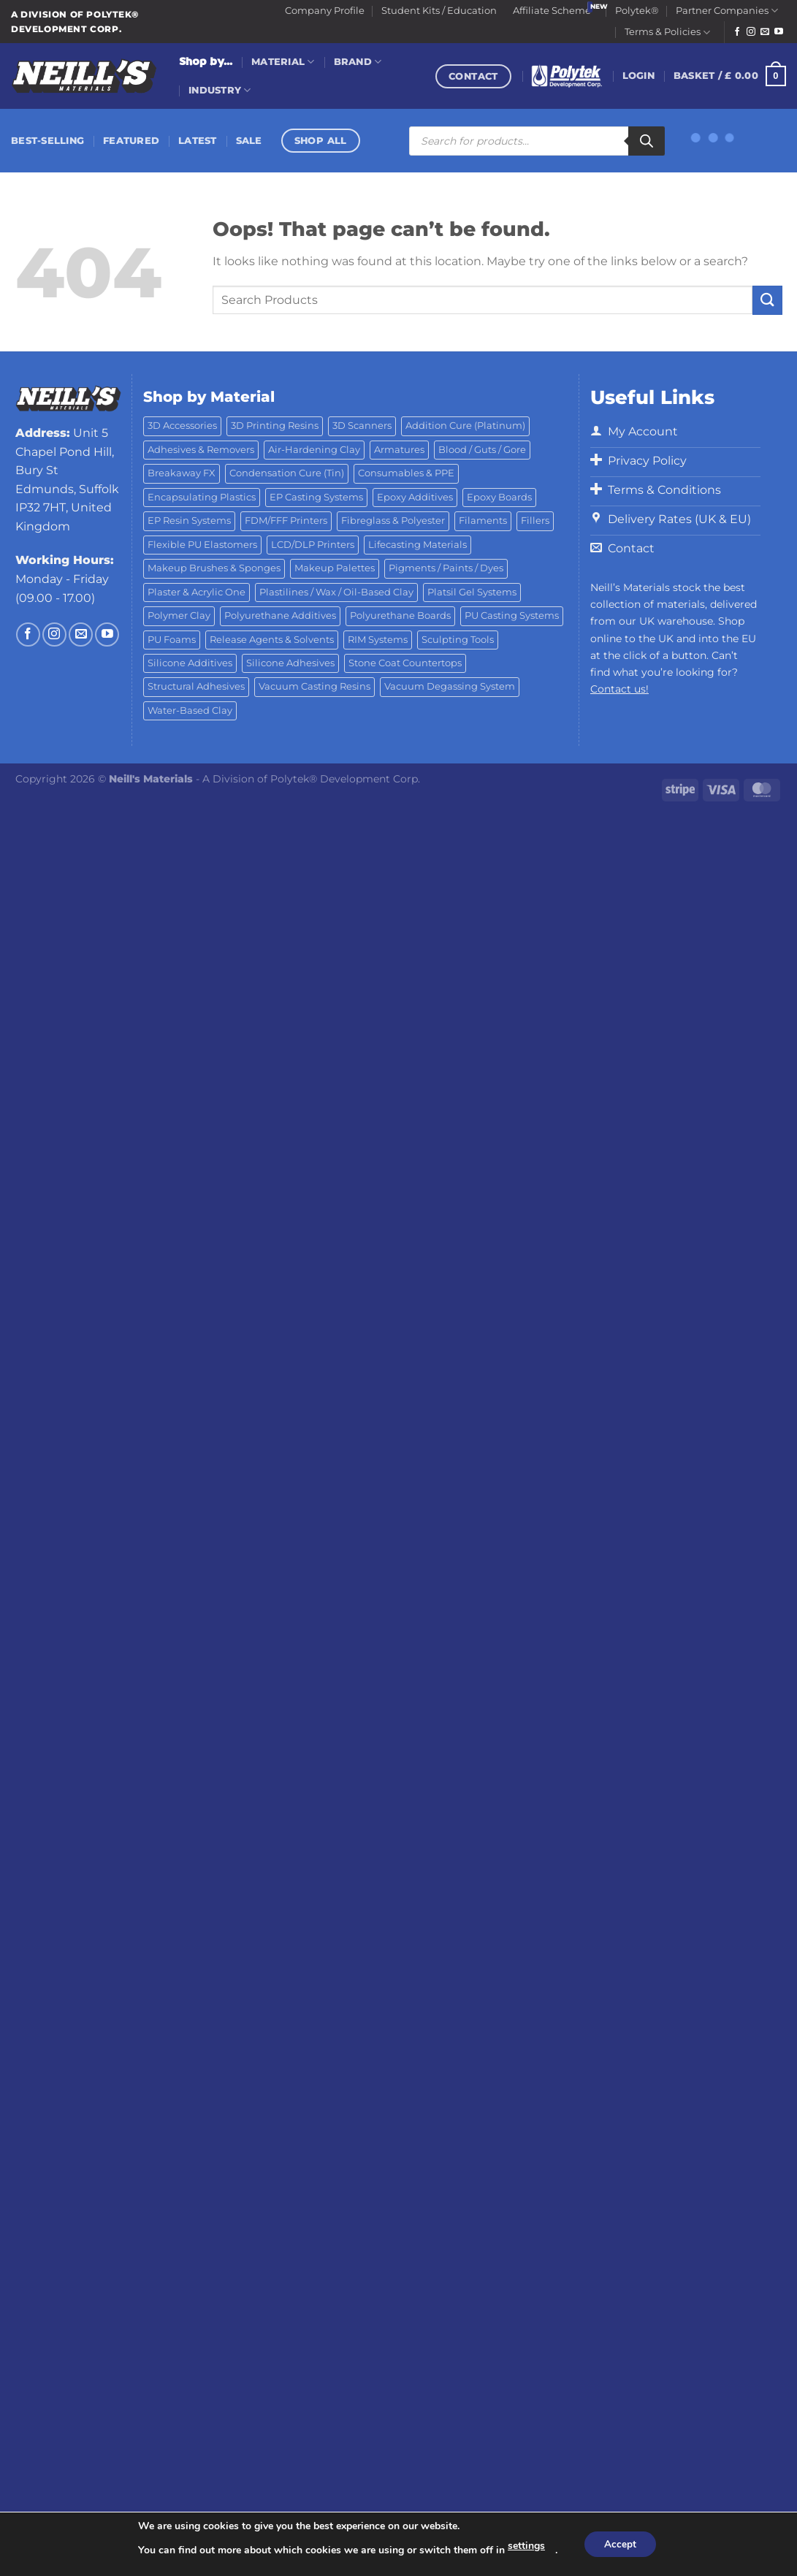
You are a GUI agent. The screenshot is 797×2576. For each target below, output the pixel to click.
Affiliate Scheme (552, 10)
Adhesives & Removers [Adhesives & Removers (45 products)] (201, 449)
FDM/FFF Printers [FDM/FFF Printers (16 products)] (286, 520)
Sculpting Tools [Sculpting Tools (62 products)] (458, 639)
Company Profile (325, 10)
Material (283, 62)
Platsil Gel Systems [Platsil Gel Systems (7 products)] (471, 592)
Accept (620, 2544)
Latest (197, 140)
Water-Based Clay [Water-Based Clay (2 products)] (190, 710)
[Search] (646, 141)
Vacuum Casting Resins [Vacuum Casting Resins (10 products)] (314, 686)
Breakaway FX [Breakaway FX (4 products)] (182, 473)
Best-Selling (47, 140)
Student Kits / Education (439, 10)
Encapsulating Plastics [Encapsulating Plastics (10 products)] (202, 497)
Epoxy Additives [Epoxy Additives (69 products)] (415, 497)
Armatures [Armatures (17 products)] (399, 449)
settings (524, 2546)
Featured (131, 140)
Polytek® (637, 10)
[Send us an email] (764, 32)
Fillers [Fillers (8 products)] (535, 520)
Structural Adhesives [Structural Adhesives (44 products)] (196, 686)
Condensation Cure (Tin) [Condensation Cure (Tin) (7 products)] (286, 473)
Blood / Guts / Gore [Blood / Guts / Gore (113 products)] (482, 449)
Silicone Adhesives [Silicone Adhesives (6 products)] (290, 663)
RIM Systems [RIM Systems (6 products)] (378, 639)
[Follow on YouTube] (778, 32)
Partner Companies (727, 11)
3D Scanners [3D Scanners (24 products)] (362, 425)
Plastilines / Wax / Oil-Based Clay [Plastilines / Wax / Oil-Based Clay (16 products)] (336, 592)
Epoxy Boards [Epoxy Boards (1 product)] (499, 497)
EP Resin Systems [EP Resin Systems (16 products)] (189, 520)
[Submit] (767, 300)
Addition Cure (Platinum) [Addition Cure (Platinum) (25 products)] (465, 425)
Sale (249, 140)
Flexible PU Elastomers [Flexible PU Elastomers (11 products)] (202, 544)
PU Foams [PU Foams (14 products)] (172, 639)
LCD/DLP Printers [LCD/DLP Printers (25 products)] (312, 544)
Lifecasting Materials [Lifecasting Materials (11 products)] (417, 544)
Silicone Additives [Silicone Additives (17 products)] (190, 663)
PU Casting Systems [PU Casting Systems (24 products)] (512, 615)
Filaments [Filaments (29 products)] (483, 520)
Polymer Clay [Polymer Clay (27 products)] (179, 615)
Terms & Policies (667, 32)
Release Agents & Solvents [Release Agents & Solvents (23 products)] (272, 639)
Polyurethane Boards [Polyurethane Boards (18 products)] (400, 615)
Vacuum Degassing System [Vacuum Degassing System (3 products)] (449, 686)
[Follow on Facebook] (737, 32)
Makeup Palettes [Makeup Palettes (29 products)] (334, 568)
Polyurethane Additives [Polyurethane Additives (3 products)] (280, 615)
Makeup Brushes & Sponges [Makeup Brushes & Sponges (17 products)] (214, 568)
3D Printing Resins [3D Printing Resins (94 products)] (275, 425)
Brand (358, 62)
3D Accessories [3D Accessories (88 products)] (182, 425)
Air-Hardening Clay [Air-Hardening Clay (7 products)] (314, 449)
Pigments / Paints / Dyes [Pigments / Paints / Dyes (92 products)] (446, 568)
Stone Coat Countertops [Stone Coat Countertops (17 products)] (405, 663)
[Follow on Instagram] (751, 32)
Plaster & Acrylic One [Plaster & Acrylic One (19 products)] (196, 592)
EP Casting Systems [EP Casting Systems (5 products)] (316, 497)
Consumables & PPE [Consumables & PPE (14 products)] (406, 473)
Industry (219, 90)
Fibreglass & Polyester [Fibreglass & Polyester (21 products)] (393, 520)
